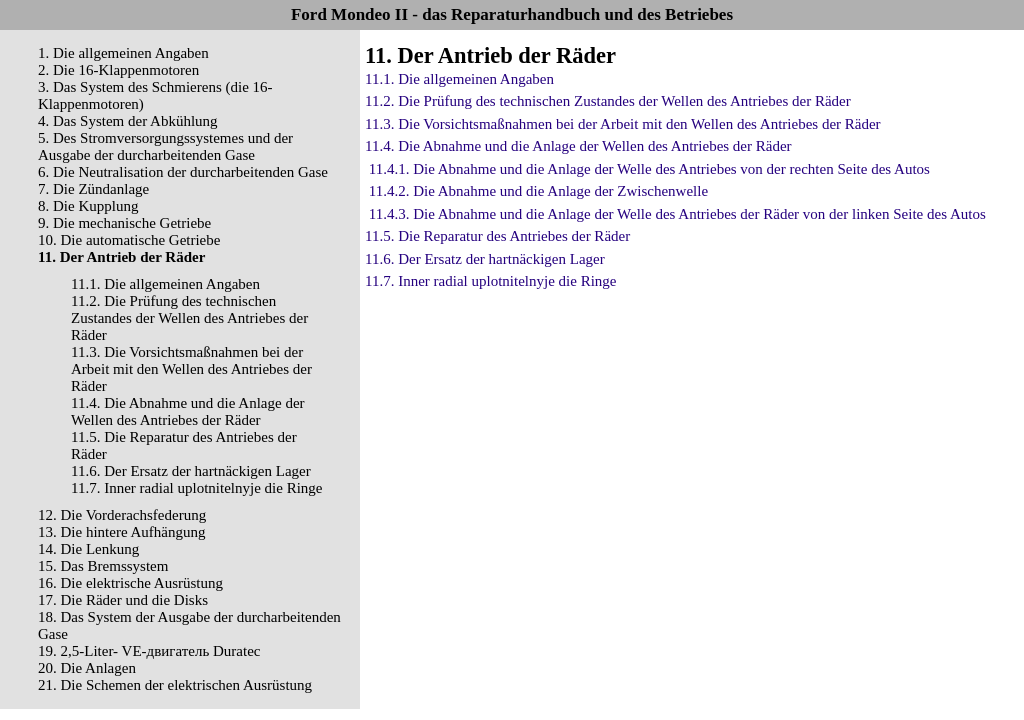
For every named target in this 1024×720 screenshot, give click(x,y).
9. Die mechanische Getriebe (124, 223)
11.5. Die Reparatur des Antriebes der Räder (497, 236)
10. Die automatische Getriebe (129, 240)
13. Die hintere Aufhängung (121, 532)
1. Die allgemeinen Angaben (123, 53)
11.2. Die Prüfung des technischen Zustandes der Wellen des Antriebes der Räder (189, 318)
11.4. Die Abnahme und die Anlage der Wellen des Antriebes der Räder (188, 411)
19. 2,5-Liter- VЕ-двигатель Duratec (149, 651)
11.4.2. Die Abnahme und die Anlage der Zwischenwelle (538, 191)
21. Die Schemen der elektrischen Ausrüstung (175, 685)
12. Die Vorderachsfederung (122, 515)
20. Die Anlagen (87, 668)
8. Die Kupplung (88, 206)
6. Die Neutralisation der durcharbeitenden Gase (183, 172)
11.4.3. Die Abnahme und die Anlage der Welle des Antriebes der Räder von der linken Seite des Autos (677, 214)
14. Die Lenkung (88, 549)
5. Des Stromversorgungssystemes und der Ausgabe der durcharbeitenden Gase (165, 146)
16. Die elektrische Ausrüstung (130, 583)
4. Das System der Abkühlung (128, 121)
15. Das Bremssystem (103, 566)
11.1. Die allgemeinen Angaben (165, 284)
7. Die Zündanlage (93, 189)
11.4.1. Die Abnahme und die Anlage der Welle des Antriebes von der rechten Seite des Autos (649, 169)
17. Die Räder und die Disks (123, 600)
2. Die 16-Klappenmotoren (118, 70)
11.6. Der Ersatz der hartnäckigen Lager (191, 471)
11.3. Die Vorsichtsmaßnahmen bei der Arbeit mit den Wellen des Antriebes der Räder (191, 369)
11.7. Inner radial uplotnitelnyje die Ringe (196, 488)
